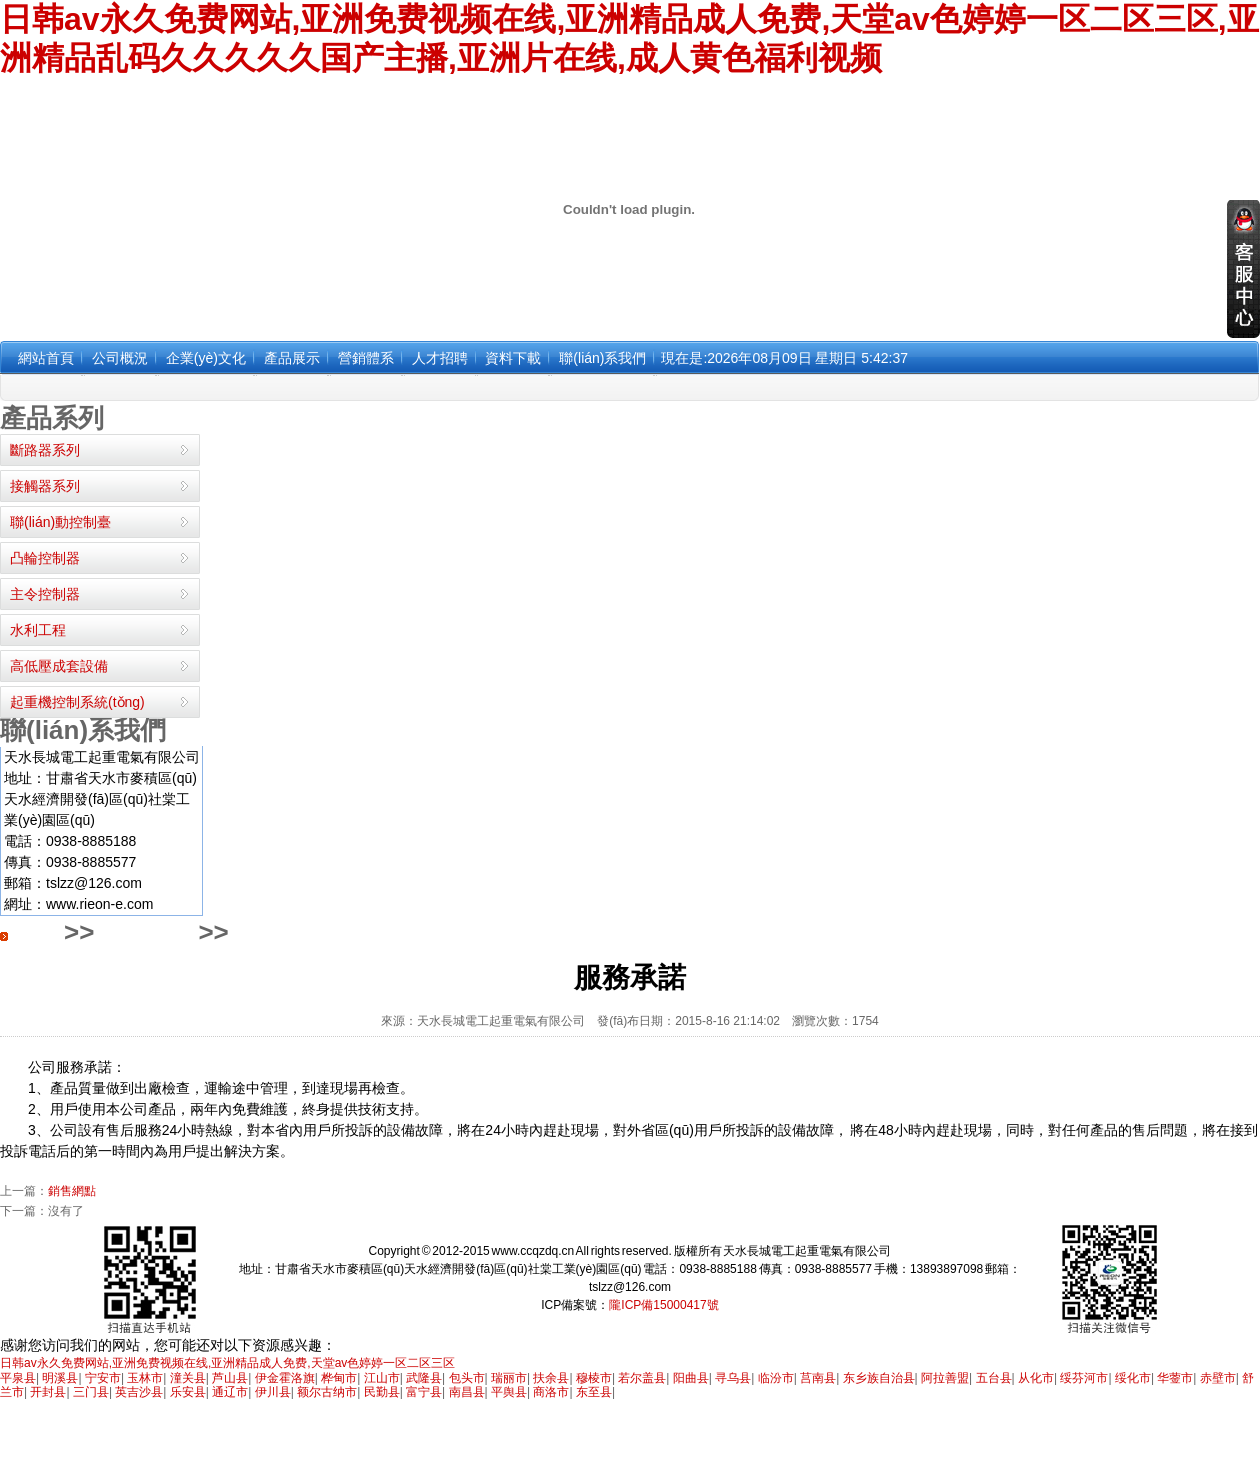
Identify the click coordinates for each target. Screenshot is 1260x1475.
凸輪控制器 (45, 558)
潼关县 (188, 1378)
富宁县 (424, 1392)
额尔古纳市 (327, 1392)
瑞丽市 (509, 1378)
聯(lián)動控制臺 (60, 522)
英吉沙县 (139, 1392)
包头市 (467, 1378)
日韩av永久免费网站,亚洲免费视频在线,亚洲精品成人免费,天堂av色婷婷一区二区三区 (227, 1363)
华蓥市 (1175, 1378)
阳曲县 (691, 1378)
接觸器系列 (45, 486)
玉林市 (145, 1378)
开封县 (48, 1392)
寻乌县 (733, 1378)
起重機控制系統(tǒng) (77, 702)
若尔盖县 (642, 1378)
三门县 (91, 1392)
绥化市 (1133, 1378)
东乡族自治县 (879, 1378)
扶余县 (551, 1378)
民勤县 (382, 1392)
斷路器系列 (45, 450)
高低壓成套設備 (59, 666)
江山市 (382, 1378)
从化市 (1036, 1378)
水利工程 (38, 630)
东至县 (594, 1392)
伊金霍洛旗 (285, 1378)
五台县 (994, 1378)
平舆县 (509, 1392)
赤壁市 (1218, 1378)
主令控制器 (45, 594)
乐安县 (188, 1392)
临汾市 (776, 1378)
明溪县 (60, 1378)
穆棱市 (594, 1378)
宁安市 (103, 1378)
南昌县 (467, 1392)
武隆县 (424, 1378)
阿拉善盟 (945, 1378)
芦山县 (230, 1378)
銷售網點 (72, 1191)
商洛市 (551, 1392)
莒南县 (818, 1378)
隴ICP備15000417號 (663, 1305)
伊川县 (273, 1392)
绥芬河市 (1084, 1378)
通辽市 (230, 1392)
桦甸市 (339, 1378)
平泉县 (18, 1378)
